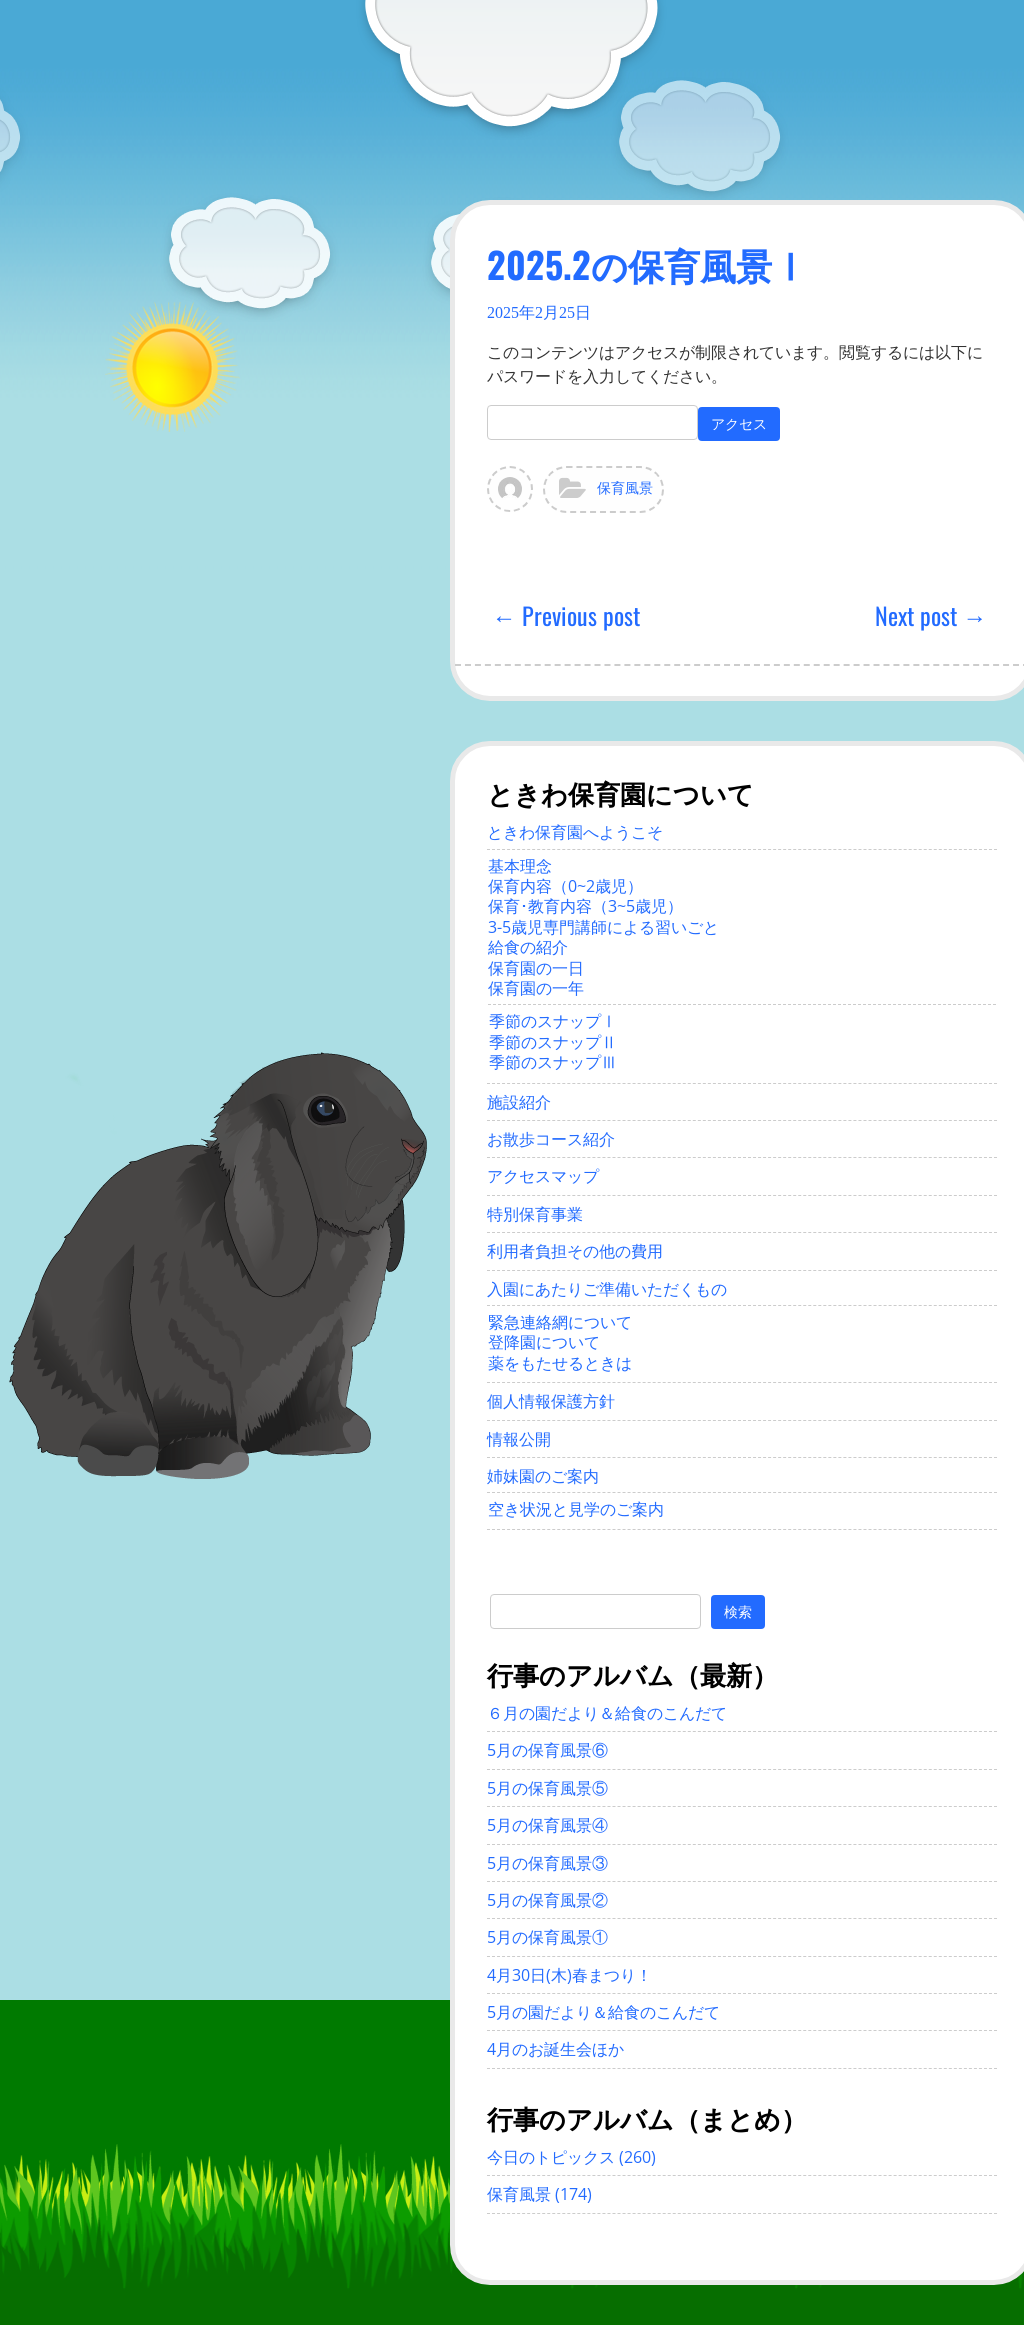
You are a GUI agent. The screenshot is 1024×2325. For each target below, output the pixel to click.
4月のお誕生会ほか (555, 2049)
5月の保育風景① (547, 1937)
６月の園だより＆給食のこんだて (607, 1713)
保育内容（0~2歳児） (565, 886)
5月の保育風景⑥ (547, 1750)
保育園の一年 (536, 988)
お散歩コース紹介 (551, 1139)
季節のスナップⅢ (553, 1062)
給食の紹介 (528, 947)
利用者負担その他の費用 (575, 1251)
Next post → (931, 615)
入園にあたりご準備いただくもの (607, 1289)
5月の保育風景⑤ (547, 1788)
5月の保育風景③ (547, 1863)
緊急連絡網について (560, 1322)
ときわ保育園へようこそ (575, 832)
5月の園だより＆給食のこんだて (603, 2012)
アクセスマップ (543, 1176)
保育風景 (625, 488)
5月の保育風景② (547, 1900)
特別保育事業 (535, 1214)
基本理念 (520, 866)
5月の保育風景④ (547, 1825)
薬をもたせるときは (560, 1363)
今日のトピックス (551, 2157)
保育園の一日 (536, 968)
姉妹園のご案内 (543, 1476)
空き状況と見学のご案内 (576, 1509)
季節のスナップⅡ (553, 1042)
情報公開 (519, 1439)
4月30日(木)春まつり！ (569, 1975)
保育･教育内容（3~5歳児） (585, 906)
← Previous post (566, 615)
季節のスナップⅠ (553, 1021)
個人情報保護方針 (551, 1401)
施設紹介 (519, 1102)
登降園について (544, 1342)
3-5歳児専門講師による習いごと (603, 927)
